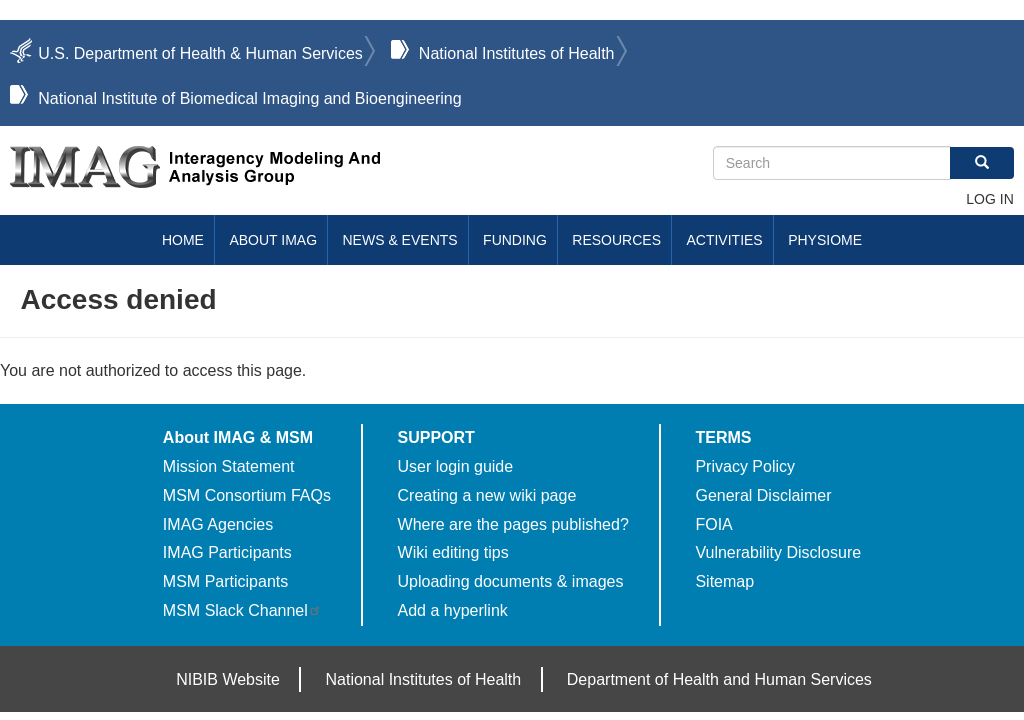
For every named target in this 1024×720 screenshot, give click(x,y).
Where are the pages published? (513, 524)
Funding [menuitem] (515, 240)
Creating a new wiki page (487, 495)
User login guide (456, 466)
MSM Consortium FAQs (247, 495)
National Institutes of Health (517, 53)
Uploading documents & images (511, 581)
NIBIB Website (228, 679)
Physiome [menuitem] (825, 240)
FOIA (713, 524)
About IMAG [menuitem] (273, 240)
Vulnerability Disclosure (778, 552)
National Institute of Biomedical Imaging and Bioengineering (249, 98)
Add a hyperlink (453, 610)
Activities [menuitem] (724, 240)
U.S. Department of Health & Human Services (200, 53)
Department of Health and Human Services (719, 679)
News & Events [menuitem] (400, 240)
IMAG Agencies (218, 524)
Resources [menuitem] (616, 240)
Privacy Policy (745, 466)
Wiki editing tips (453, 552)
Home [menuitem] (183, 240)
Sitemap (724, 581)
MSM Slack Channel (242, 610)
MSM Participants (225, 581)
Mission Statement (229, 466)
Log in (989, 199)
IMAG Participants (227, 552)
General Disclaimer (763, 495)
